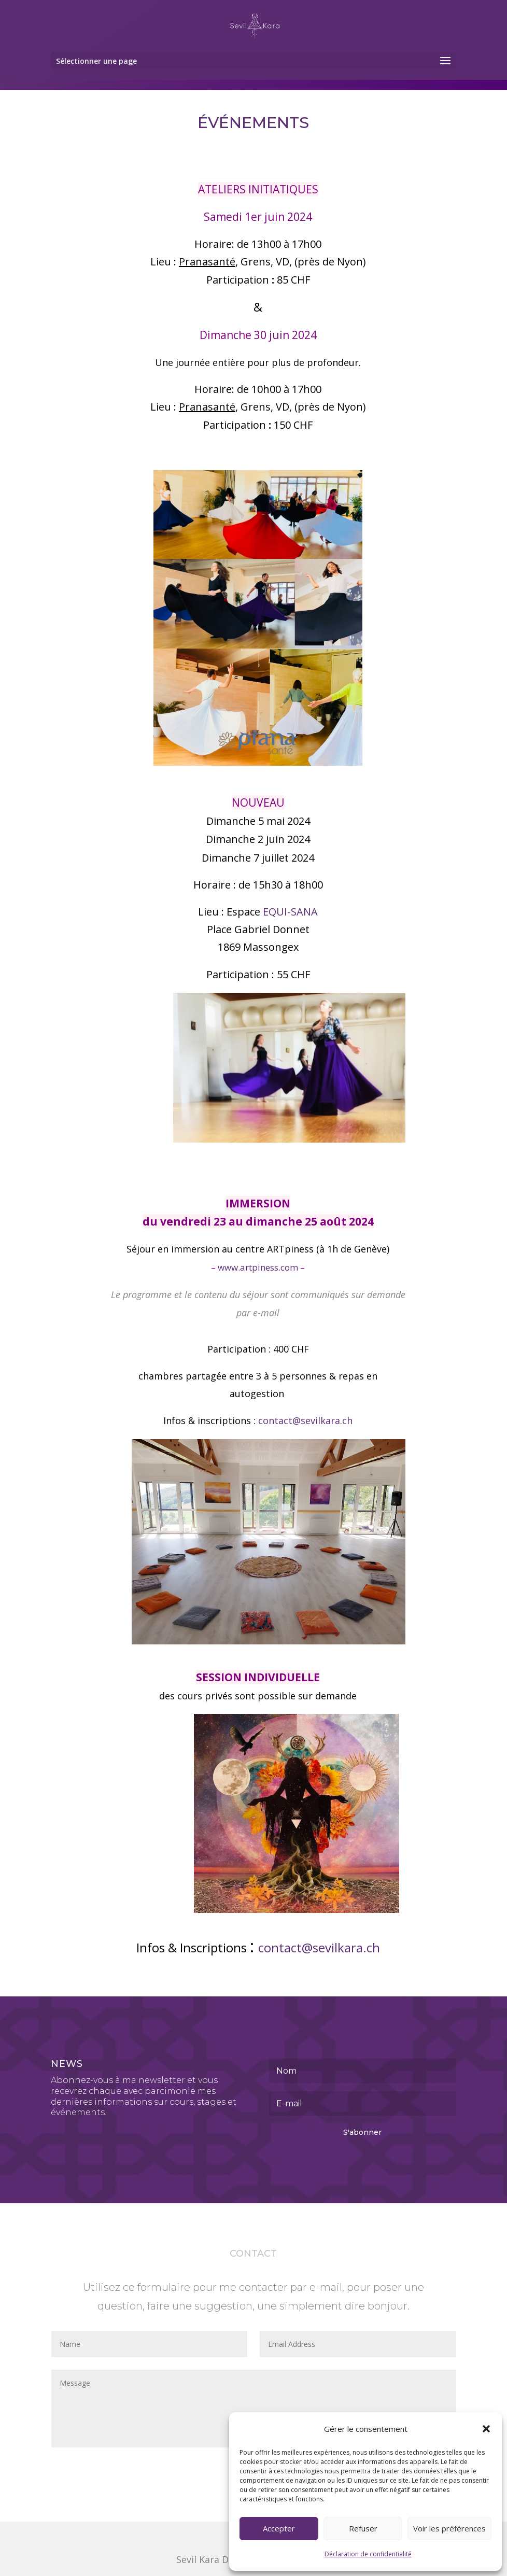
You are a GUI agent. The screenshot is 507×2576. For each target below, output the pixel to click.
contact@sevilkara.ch (305, 1420)
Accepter (279, 2528)
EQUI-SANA (290, 912)
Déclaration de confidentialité (368, 2554)
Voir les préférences (449, 2528)
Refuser (363, 2528)
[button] (486, 2429)
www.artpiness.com (258, 1267)
